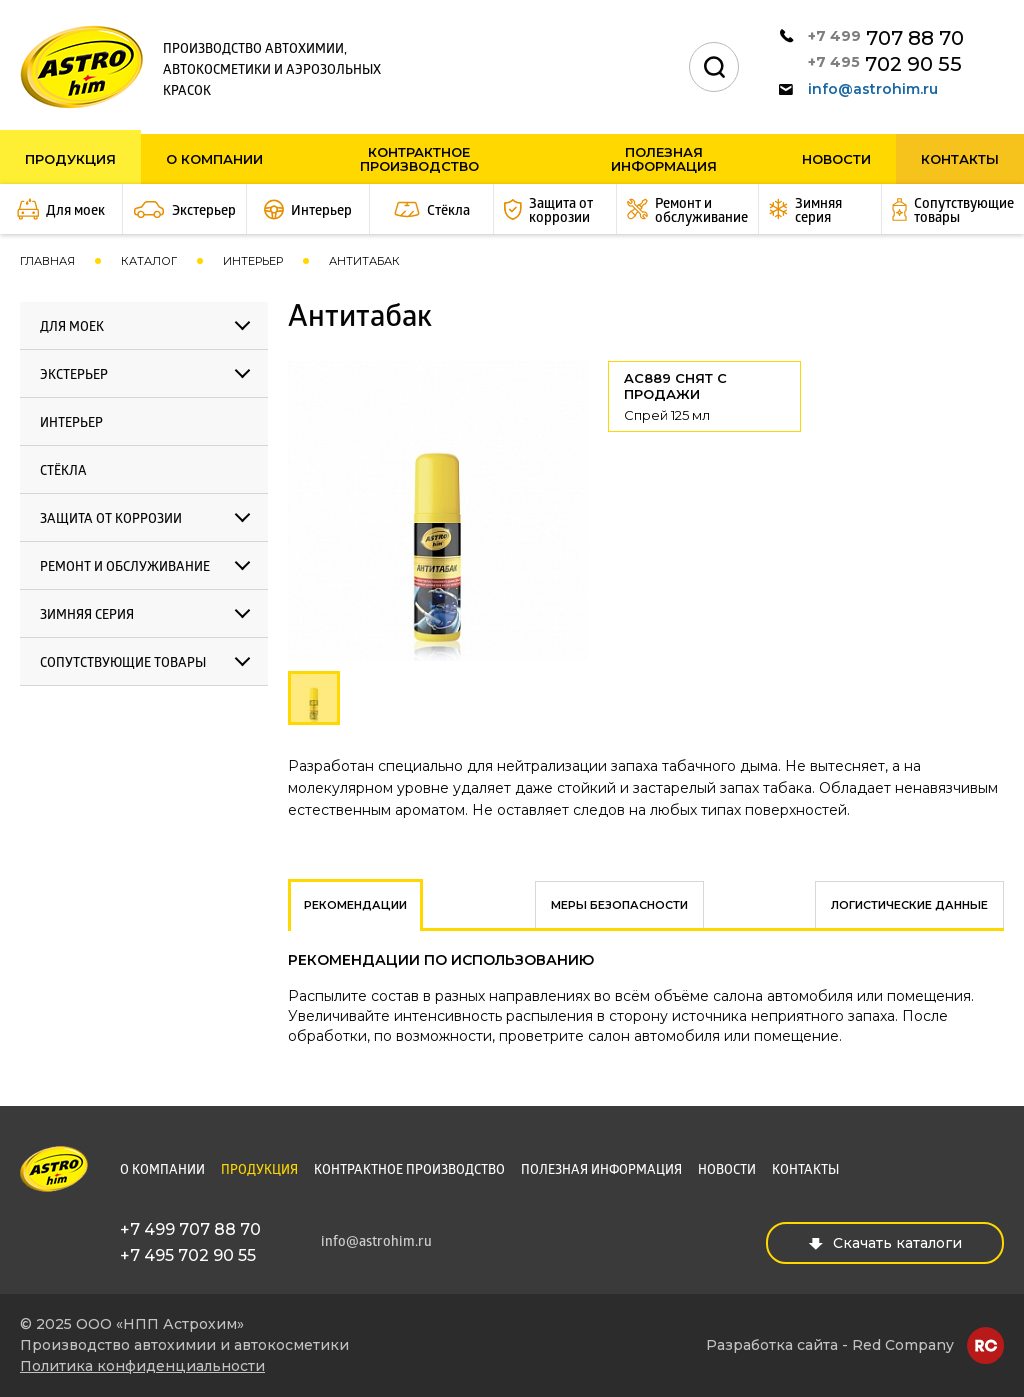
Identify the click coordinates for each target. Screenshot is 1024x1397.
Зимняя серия (87, 615)
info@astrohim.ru (858, 89)
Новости (836, 159)
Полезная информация (664, 159)
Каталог (149, 261)
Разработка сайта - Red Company (830, 1345)
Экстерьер (74, 375)
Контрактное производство (419, 159)
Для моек (72, 327)
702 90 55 (885, 63)
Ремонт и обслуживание (125, 567)
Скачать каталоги (885, 1243)
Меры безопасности (619, 905)
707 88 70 (886, 37)
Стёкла (63, 471)
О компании (214, 159)
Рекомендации (355, 905)
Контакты (960, 159)
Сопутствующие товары (123, 663)
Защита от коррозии (111, 519)
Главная (47, 261)
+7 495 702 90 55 (188, 1255)
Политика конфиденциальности (142, 1366)
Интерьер (253, 261)
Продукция (70, 159)
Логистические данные (909, 905)
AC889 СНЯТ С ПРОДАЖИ (704, 396)
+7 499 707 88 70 (190, 1229)
